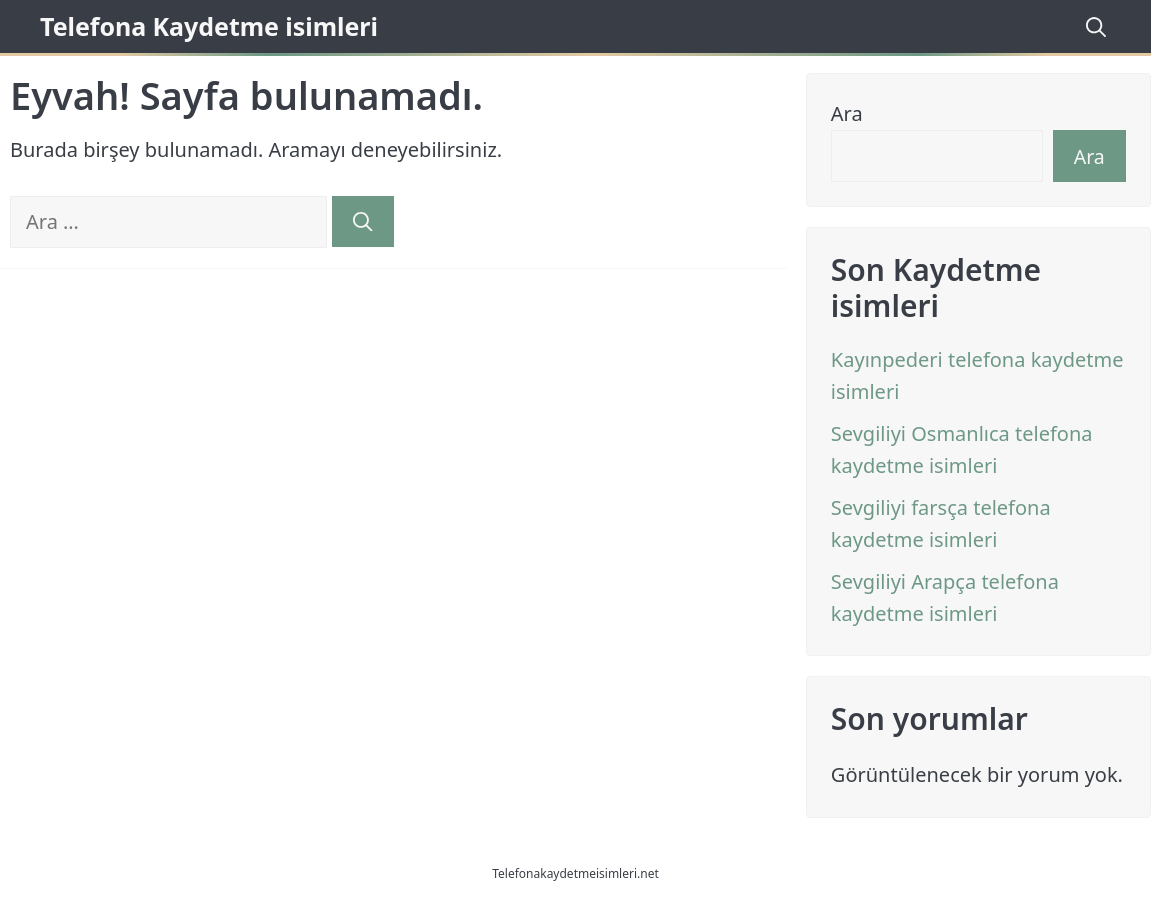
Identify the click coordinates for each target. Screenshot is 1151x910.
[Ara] (363, 221)
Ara (847, 113)
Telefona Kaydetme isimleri (209, 26)
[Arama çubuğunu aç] (1093, 26)
